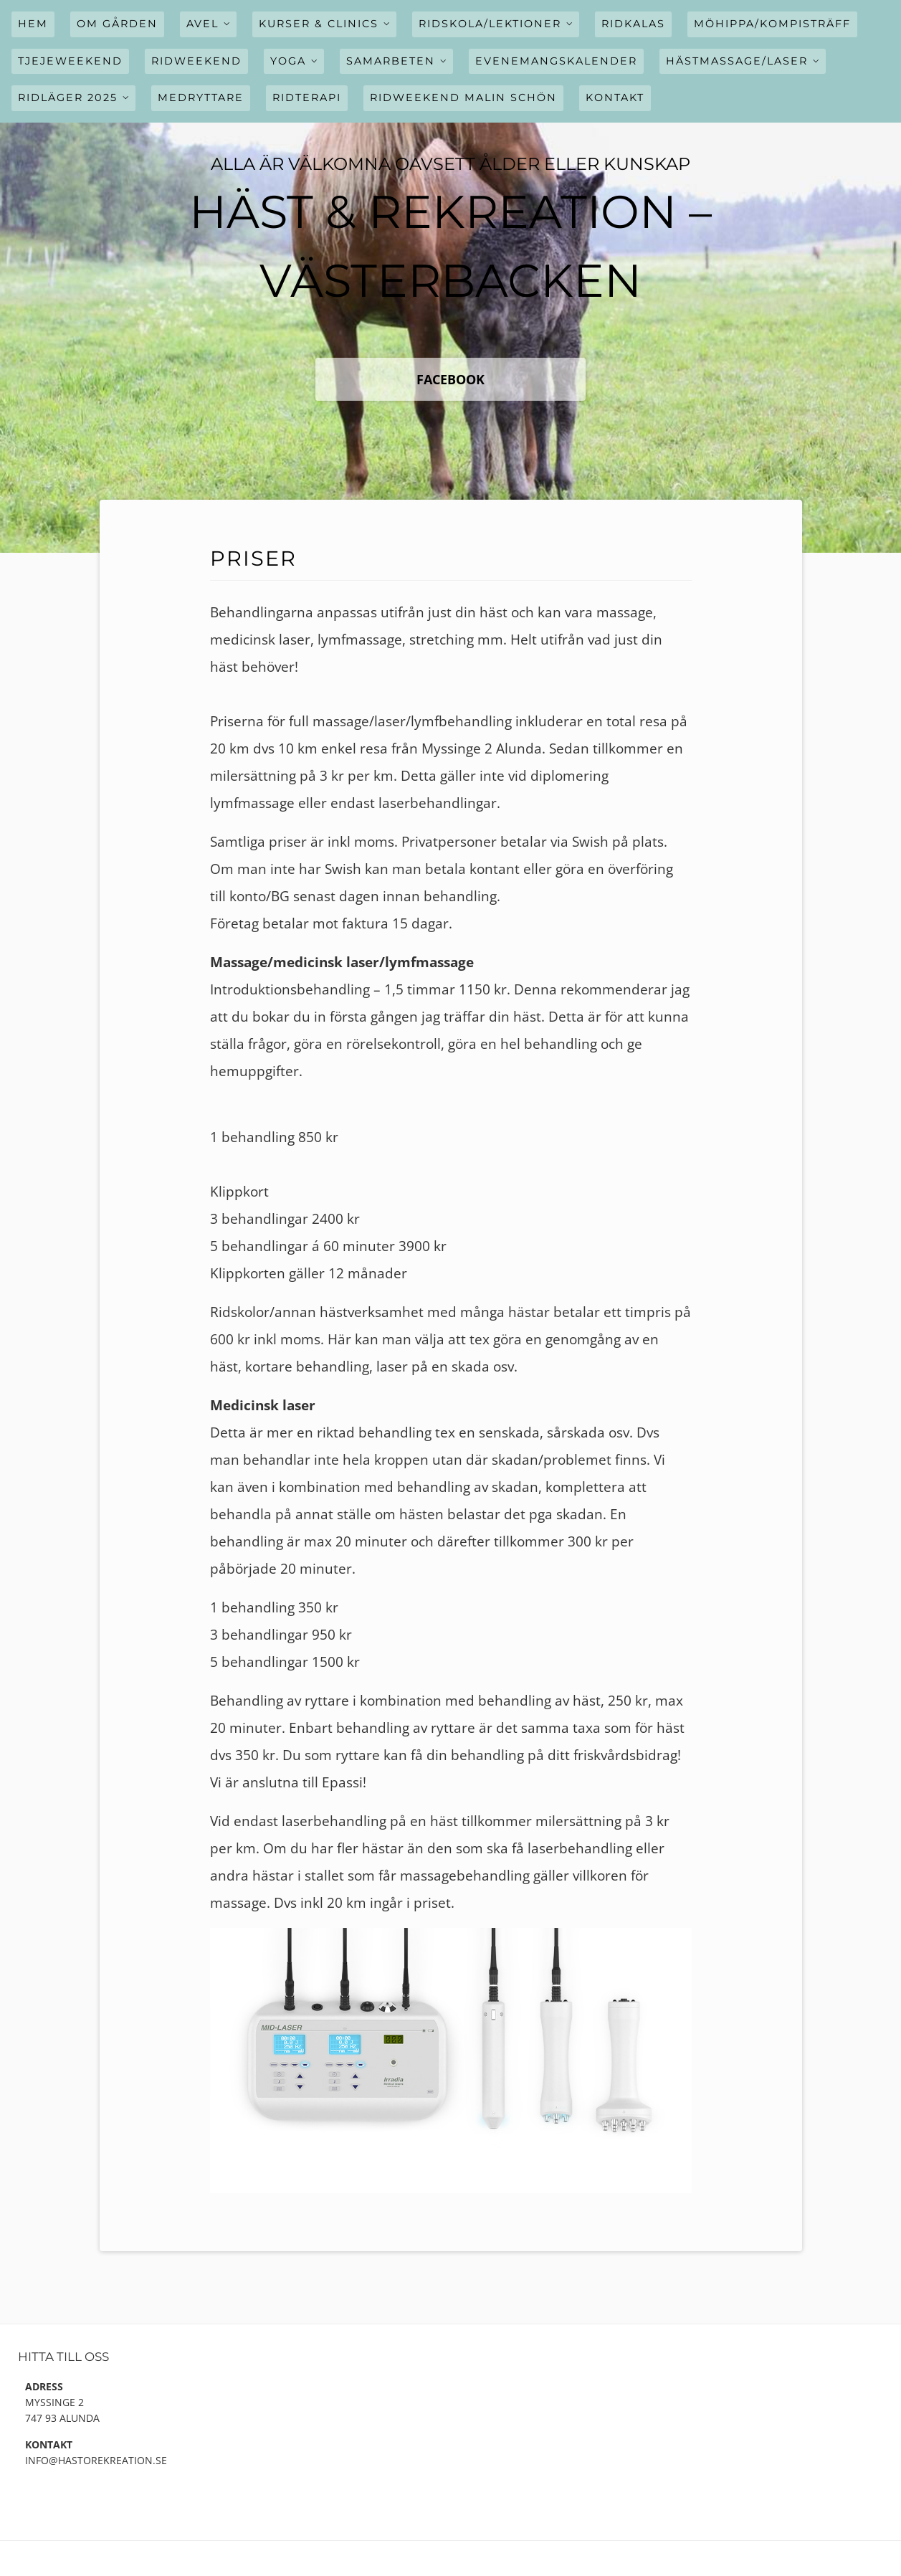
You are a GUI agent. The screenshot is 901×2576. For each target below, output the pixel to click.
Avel (202, 23)
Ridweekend (196, 60)
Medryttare (201, 97)
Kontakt (615, 97)
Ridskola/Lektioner (490, 23)
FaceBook (450, 379)
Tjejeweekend (70, 60)
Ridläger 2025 (68, 97)
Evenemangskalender (556, 60)
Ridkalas (633, 23)
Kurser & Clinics (318, 23)
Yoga (288, 60)
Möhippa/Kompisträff (772, 23)
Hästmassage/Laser (737, 60)
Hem (33, 23)
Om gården (117, 23)
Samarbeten (390, 60)
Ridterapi (306, 97)
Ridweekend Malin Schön (463, 97)
